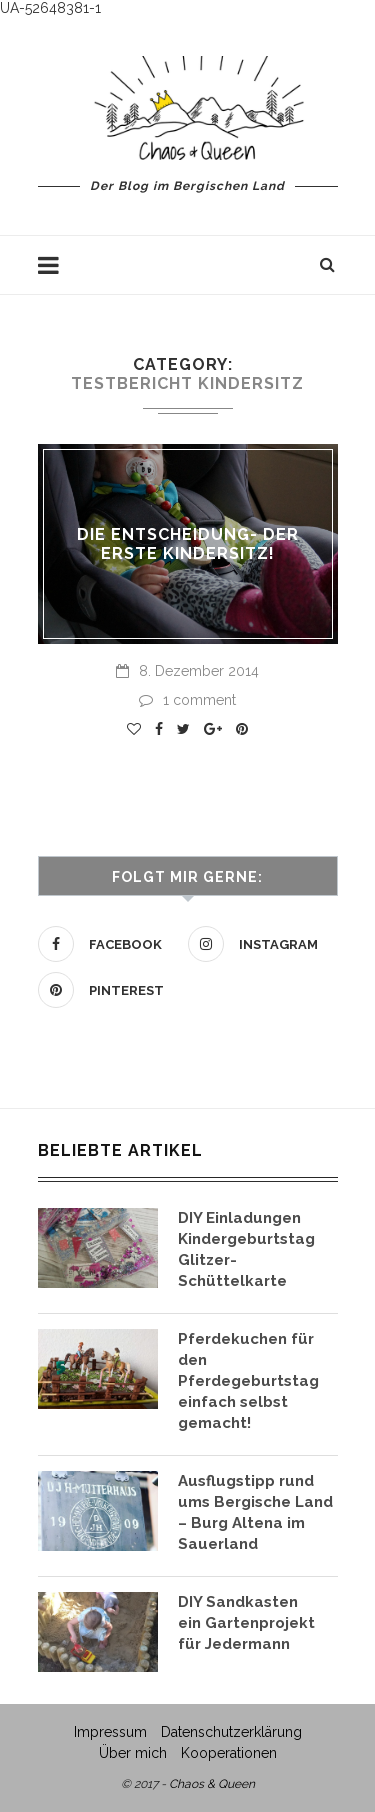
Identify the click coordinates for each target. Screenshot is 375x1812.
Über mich (133, 1753)
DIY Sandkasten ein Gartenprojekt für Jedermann (246, 1623)
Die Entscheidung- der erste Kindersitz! (188, 544)
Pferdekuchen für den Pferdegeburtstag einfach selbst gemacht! (248, 1381)
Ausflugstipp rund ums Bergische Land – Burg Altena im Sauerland (255, 1512)
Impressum (110, 1732)
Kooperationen (229, 1753)
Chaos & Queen (212, 1784)
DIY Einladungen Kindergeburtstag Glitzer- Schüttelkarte (246, 1249)
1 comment (187, 700)
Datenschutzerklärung (231, 1732)
